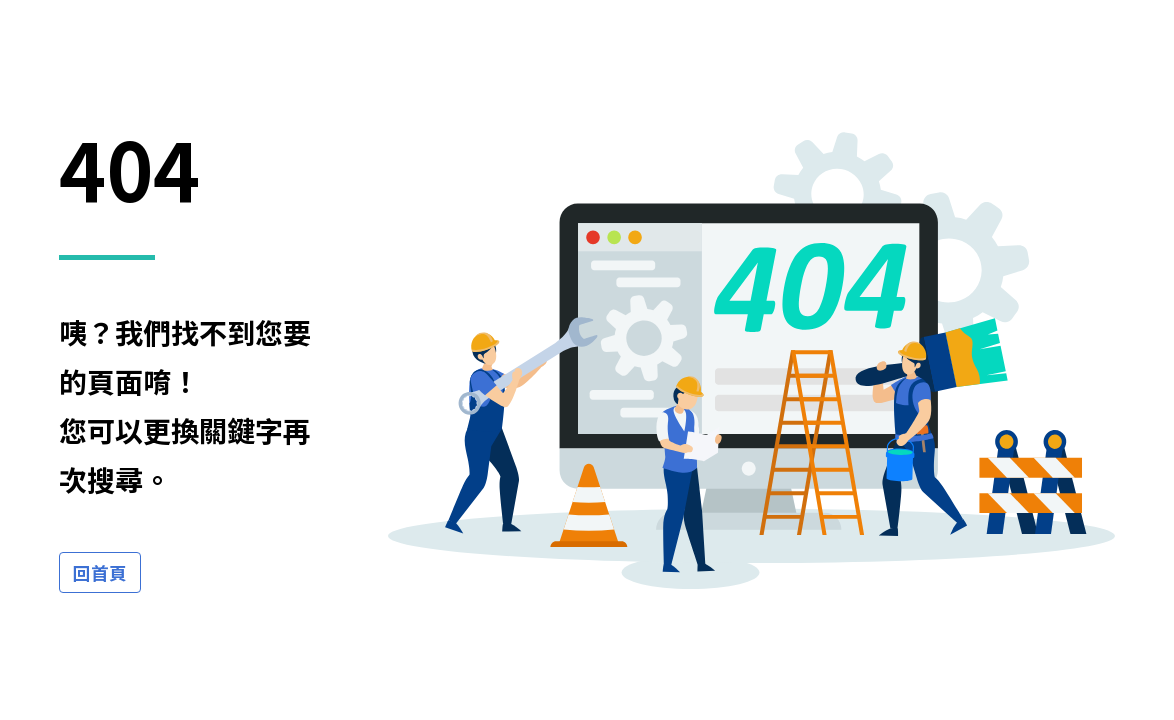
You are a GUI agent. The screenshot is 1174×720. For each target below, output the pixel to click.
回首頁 (100, 572)
